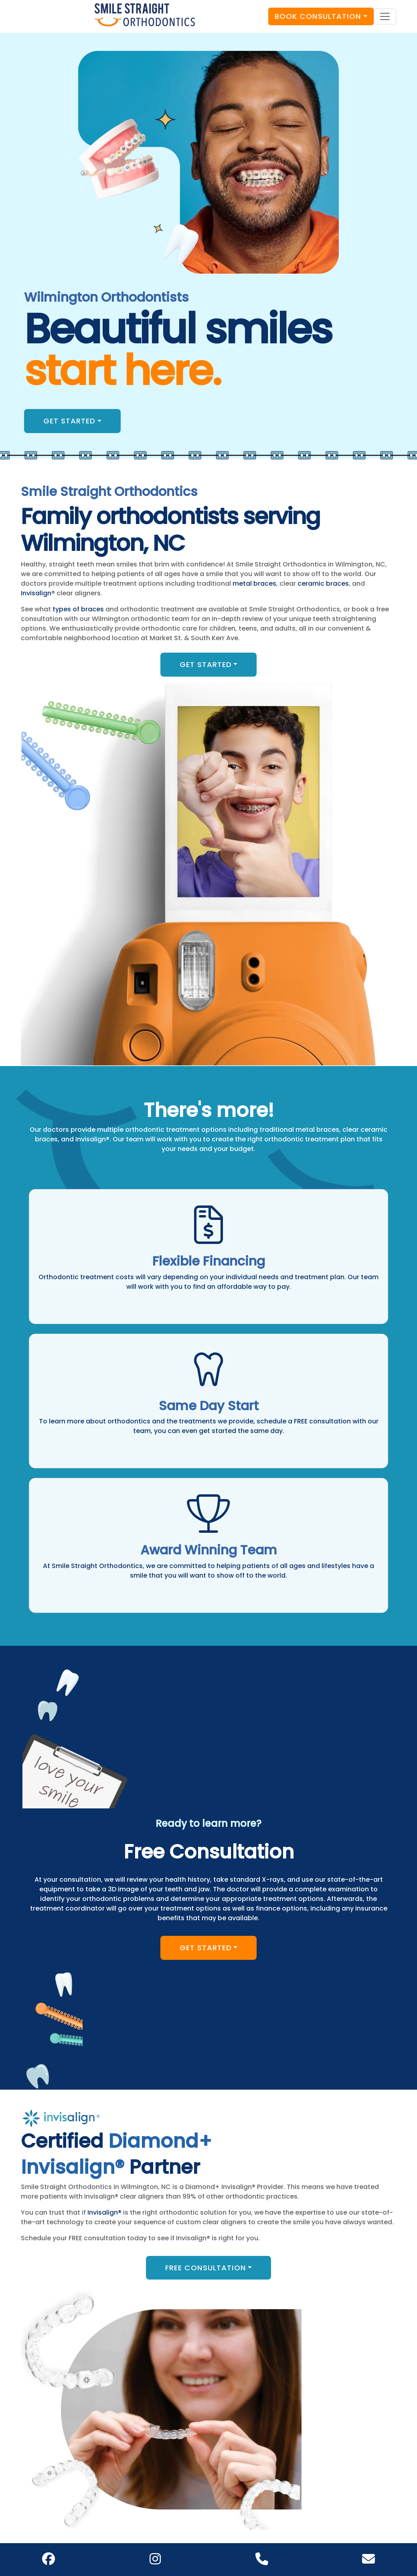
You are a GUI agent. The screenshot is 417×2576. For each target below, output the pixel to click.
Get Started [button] (69, 421)
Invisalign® (104, 2212)
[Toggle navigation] (385, 16)
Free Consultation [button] (205, 2268)
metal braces (254, 583)
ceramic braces (323, 583)
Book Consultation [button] (318, 16)
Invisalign (36, 593)
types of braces (78, 609)
